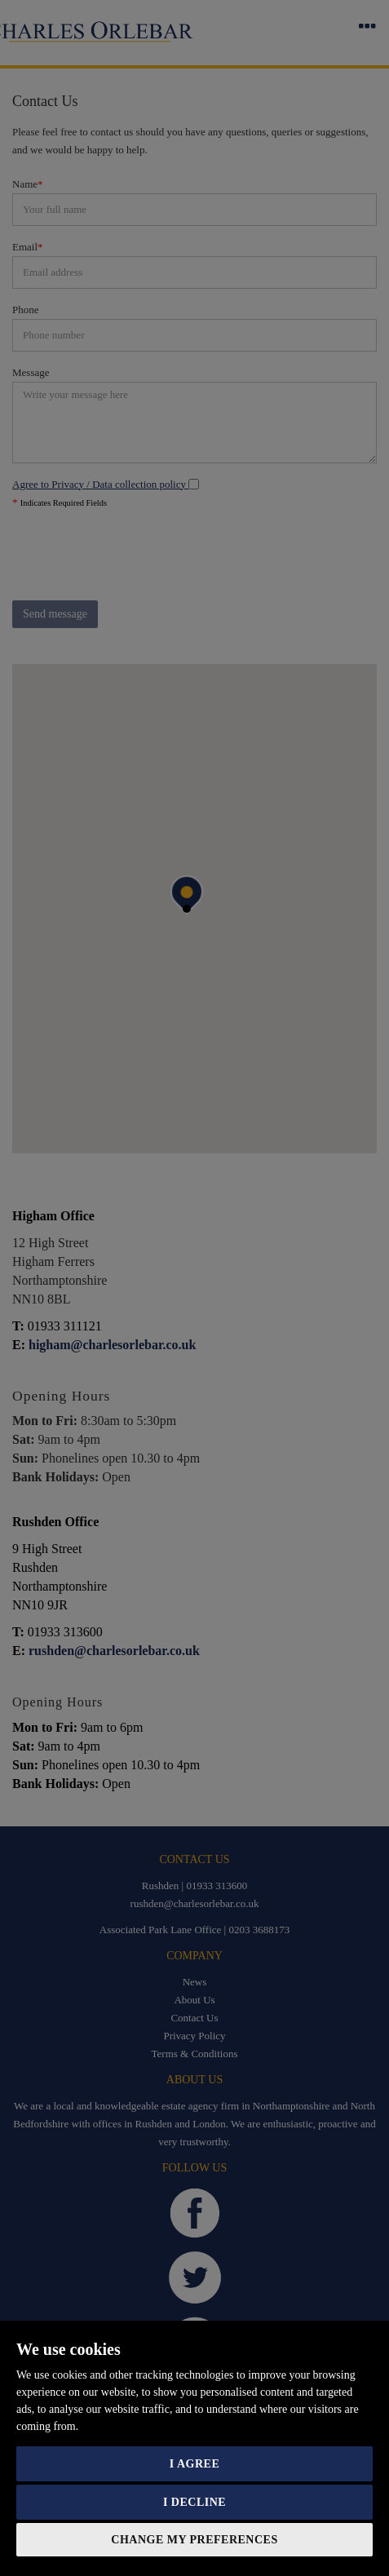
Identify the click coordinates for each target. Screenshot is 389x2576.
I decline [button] (194, 2502)
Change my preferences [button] (194, 2540)
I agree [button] (194, 2464)
